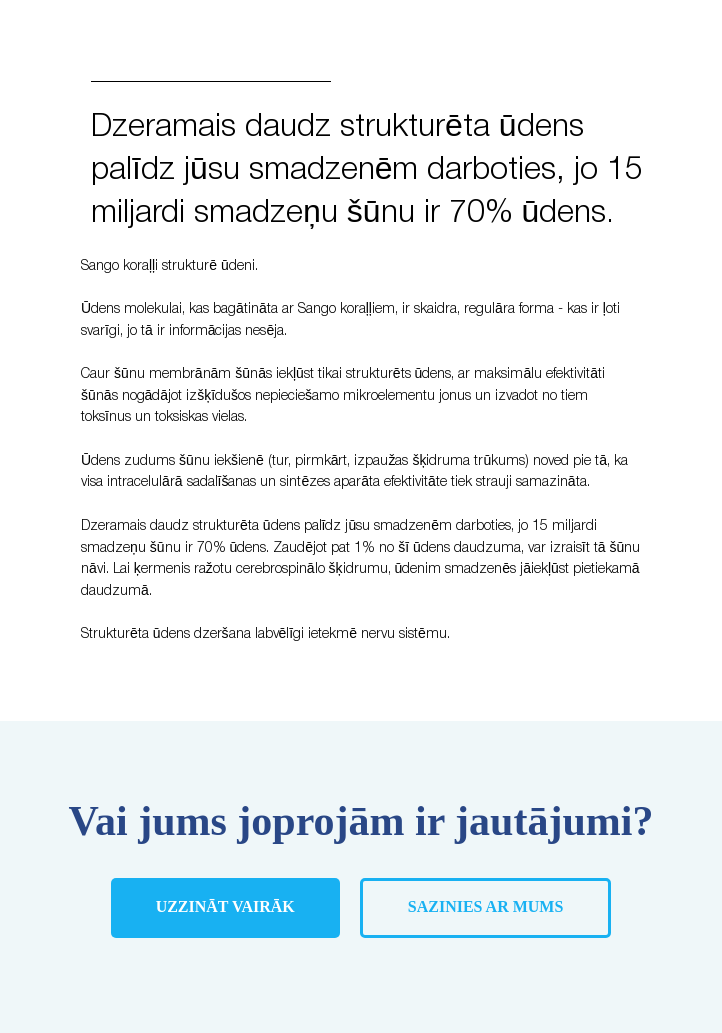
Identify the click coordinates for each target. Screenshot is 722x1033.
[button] (486, 908)
